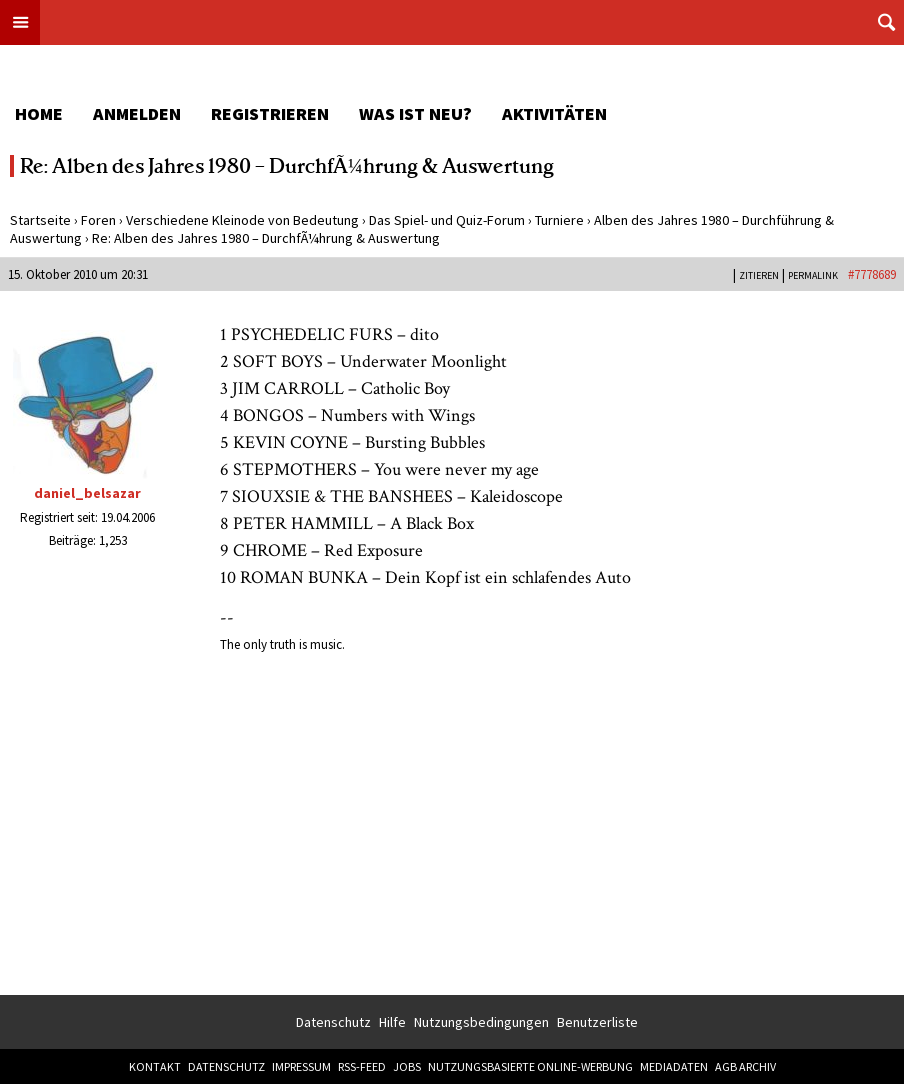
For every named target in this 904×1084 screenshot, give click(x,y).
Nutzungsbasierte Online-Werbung (530, 1066)
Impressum (301, 1066)
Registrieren (270, 113)
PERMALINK (813, 275)
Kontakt (155, 1066)
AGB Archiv (745, 1066)
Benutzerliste (597, 1022)
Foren (98, 220)
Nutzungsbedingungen (481, 1022)
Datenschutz (333, 1022)
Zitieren (759, 275)
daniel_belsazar (87, 493)
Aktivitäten (554, 113)
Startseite (40, 220)
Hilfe (392, 1022)
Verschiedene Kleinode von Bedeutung (242, 220)
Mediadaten (674, 1066)
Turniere (559, 220)
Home (39, 113)
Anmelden (137, 113)
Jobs (407, 1066)
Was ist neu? (415, 113)
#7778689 (872, 274)
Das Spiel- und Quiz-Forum (447, 220)
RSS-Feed (362, 1066)
